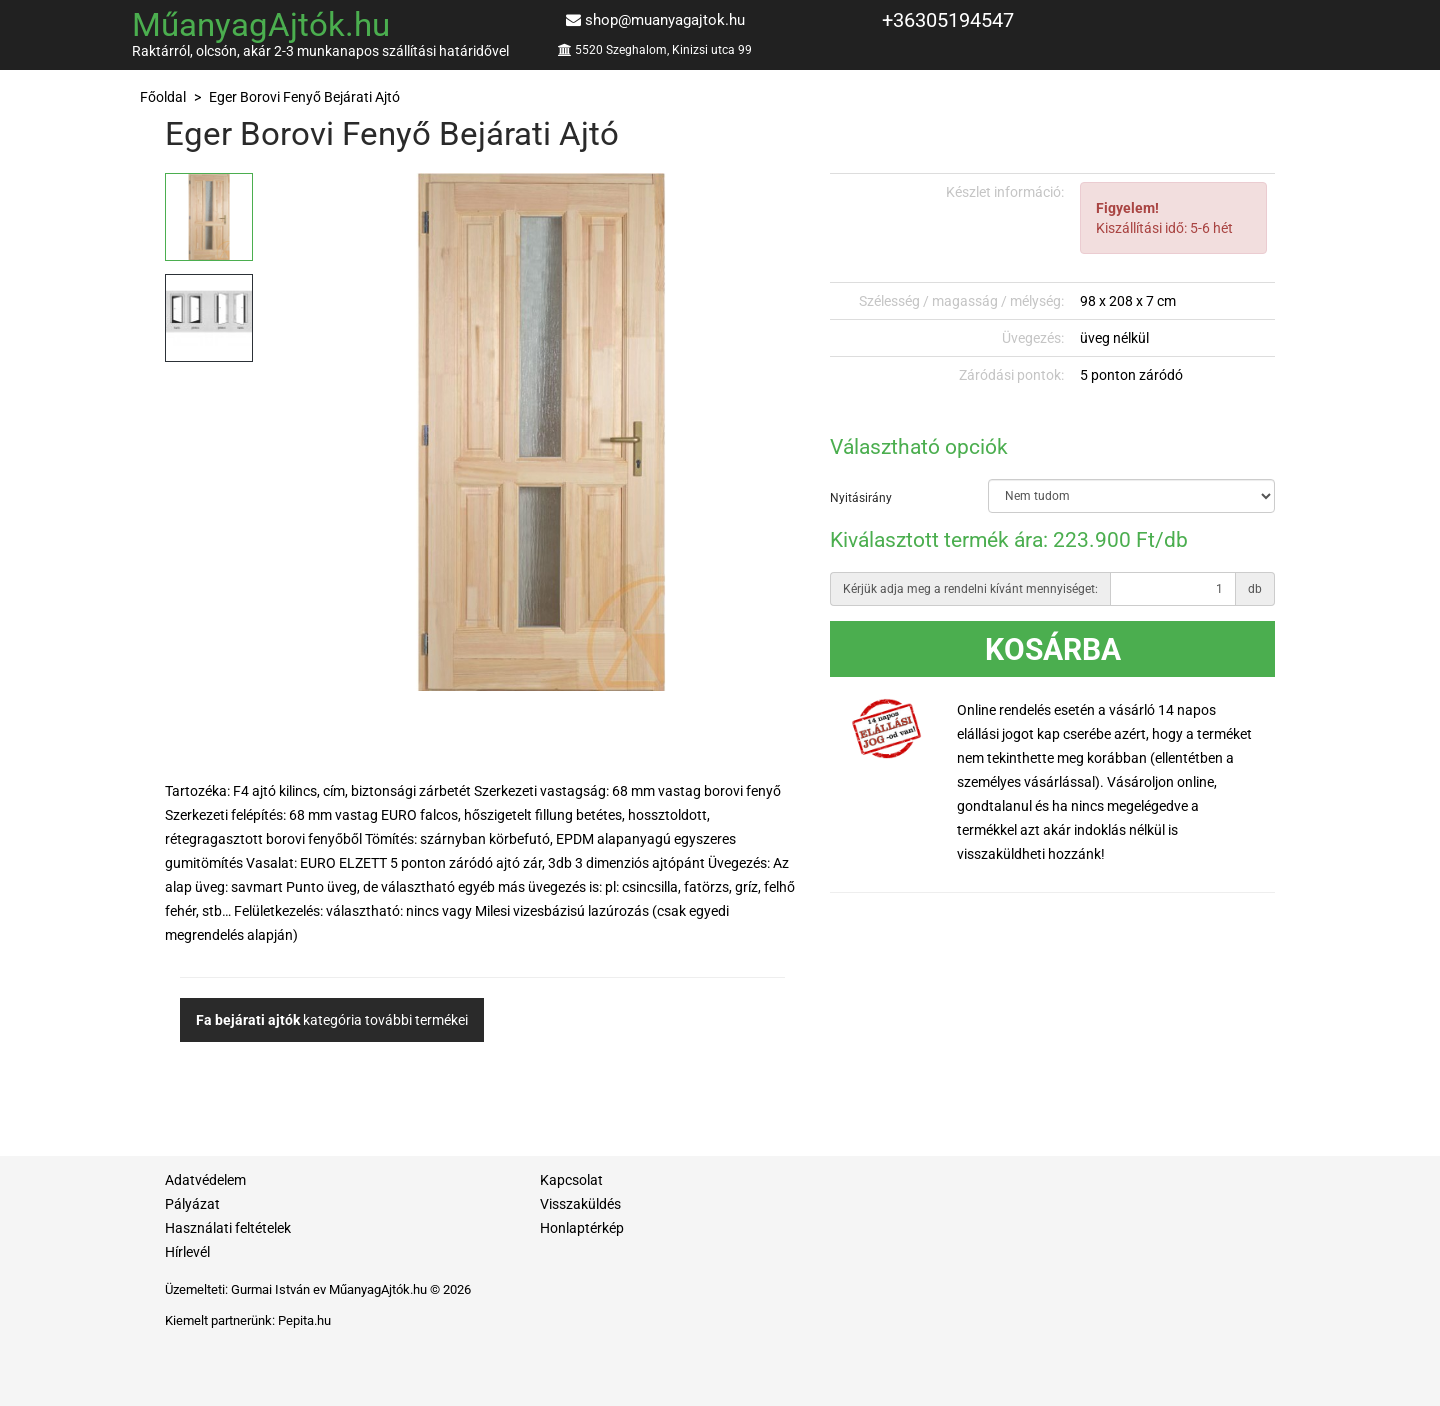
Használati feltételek (228, 1228)
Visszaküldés (580, 1204)
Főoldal (163, 97)
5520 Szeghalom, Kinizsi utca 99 (663, 50)
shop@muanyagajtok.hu (665, 20)
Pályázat (192, 1204)
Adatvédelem (205, 1180)
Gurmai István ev (278, 1289)
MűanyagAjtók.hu (261, 24)
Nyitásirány (861, 498)
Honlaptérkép (582, 1228)
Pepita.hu (304, 1320)
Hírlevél (187, 1252)
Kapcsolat (571, 1180)
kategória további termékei (332, 1020)
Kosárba (1053, 649)
